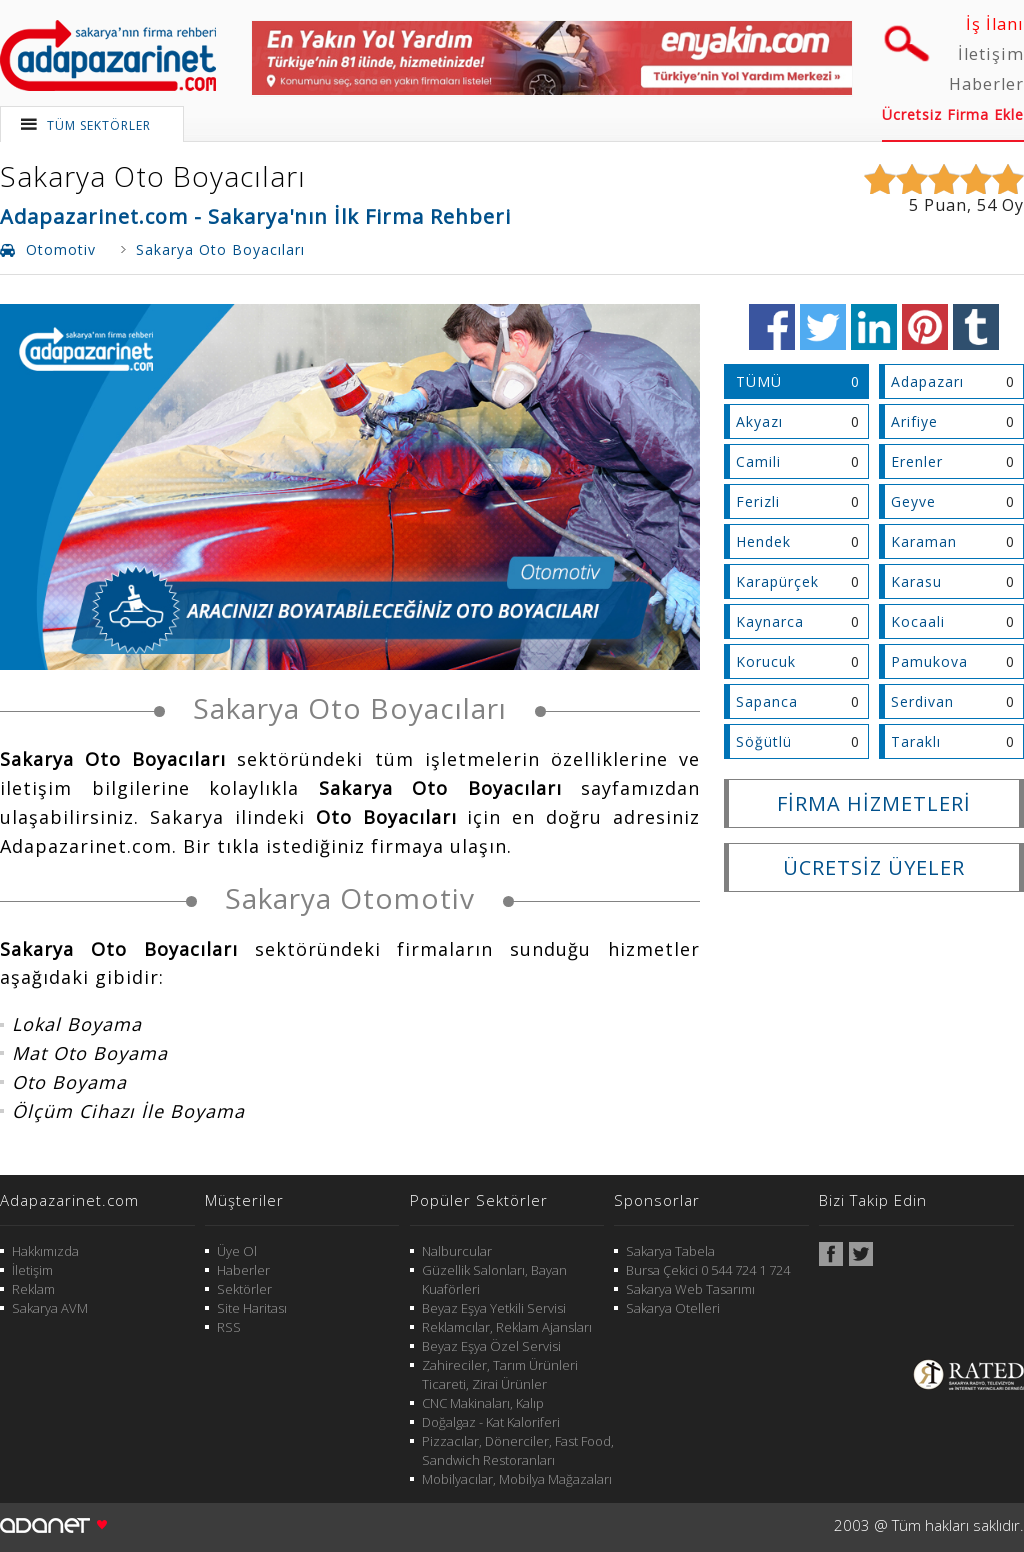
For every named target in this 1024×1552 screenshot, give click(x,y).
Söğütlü (764, 741)
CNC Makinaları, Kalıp (483, 1403)
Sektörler (244, 1289)
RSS (229, 1327)
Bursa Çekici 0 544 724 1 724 (708, 1270)
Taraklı (916, 741)
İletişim (991, 54)
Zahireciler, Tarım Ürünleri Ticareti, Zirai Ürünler (500, 1374)
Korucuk (766, 661)
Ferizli (758, 501)
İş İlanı (995, 24)
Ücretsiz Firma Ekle (953, 114)
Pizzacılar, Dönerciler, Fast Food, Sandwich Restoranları (518, 1450)
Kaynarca (770, 621)
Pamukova (929, 661)
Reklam (33, 1289)
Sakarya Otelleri (673, 1308)
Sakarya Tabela (670, 1251)
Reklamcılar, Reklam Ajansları (507, 1327)
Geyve (913, 501)
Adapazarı (927, 381)
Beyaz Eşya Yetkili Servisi (494, 1308)
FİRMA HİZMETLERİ (874, 803)
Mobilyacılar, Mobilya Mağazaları (517, 1479)
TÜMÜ (759, 381)
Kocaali (918, 621)
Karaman (924, 541)
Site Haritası (252, 1308)
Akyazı (759, 421)
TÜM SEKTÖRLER (99, 125)
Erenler (917, 461)
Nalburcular (457, 1251)
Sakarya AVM (50, 1308)
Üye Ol (237, 1251)
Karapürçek (777, 581)
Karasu (916, 581)
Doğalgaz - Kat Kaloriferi (491, 1422)
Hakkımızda (45, 1251)
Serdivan (922, 701)
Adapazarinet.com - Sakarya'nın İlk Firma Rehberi (255, 216)
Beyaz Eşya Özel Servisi (491, 1346)
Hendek (763, 541)
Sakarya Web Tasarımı (690, 1289)
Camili (758, 461)
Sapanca (767, 701)
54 (987, 205)
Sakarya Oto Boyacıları (153, 176)
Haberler (986, 84)
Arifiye (914, 421)
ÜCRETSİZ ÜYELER (874, 867)
